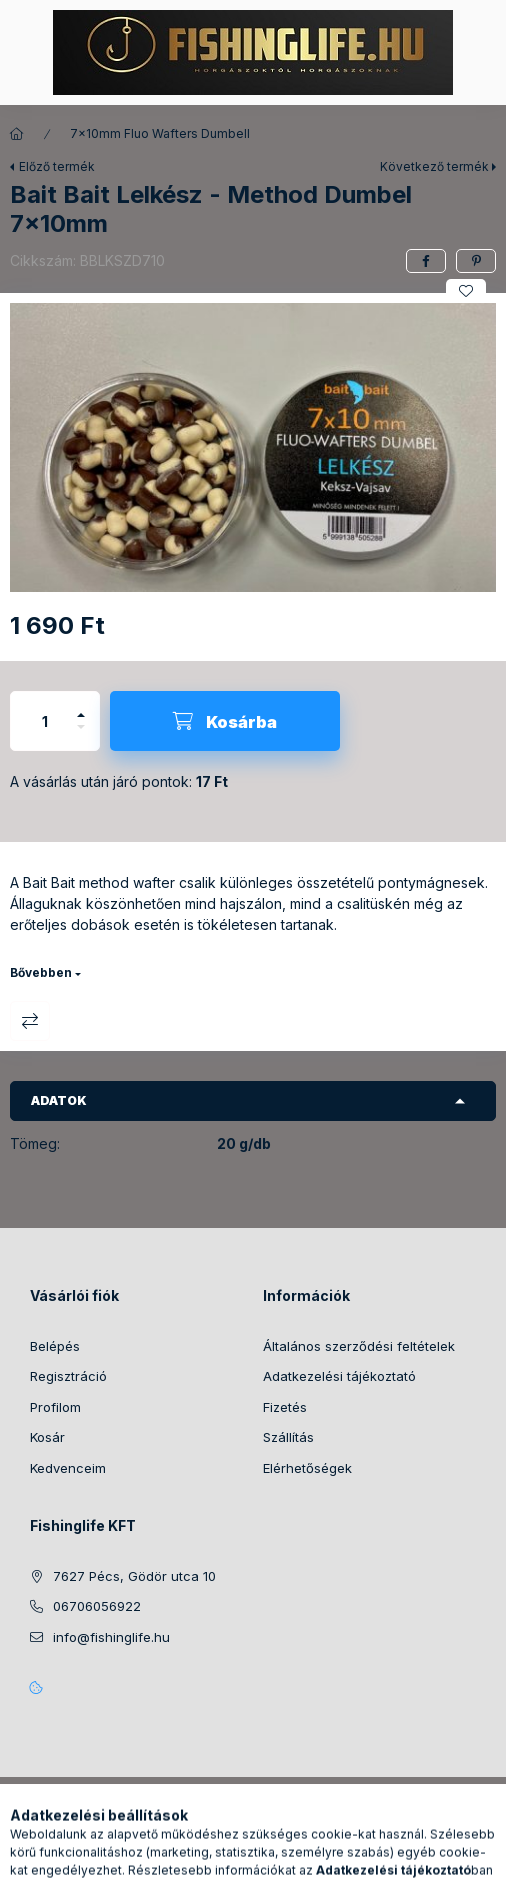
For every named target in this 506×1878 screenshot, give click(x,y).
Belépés (55, 1346)
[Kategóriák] (172, 1853)
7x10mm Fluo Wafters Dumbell (160, 133)
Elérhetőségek (307, 1468)
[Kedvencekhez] (466, 291)
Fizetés (285, 1407)
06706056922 (97, 1606)
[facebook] (426, 261)
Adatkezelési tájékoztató (339, 1376)
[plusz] (81, 706)
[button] (253, 448)
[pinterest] (476, 261)
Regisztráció (68, 1376)
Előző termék (57, 166)
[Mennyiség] (45, 721)
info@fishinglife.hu (111, 1637)
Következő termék (434, 166)
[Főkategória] (17, 134)
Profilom (55, 1407)
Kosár (47, 1437)
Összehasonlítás (30, 1021)
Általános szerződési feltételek (359, 1346)
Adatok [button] (59, 1100)
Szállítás (288, 1437)
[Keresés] (222, 1853)
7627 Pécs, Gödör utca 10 (134, 1576)
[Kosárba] (225, 721)
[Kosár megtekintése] (335, 1853)
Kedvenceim (68, 1468)
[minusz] (81, 735)
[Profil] (272, 1853)
